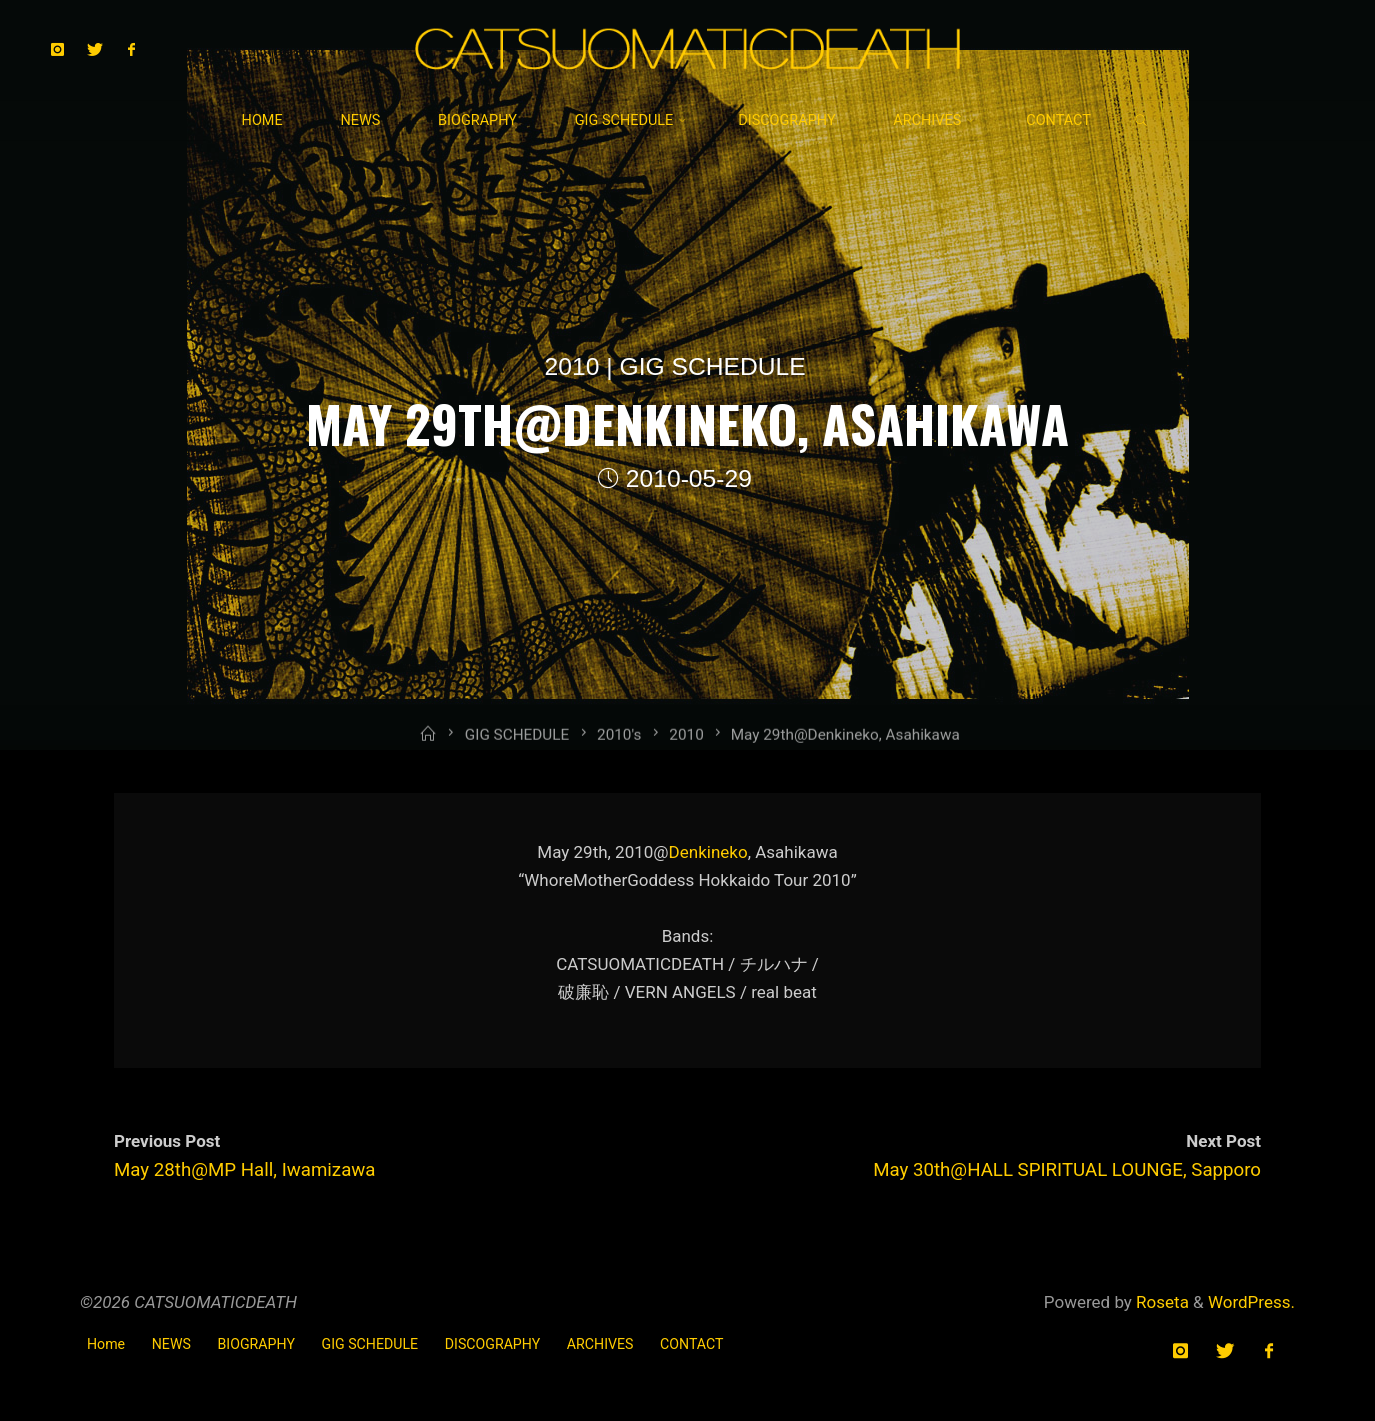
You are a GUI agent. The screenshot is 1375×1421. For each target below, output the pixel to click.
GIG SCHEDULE (713, 366)
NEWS (171, 1344)
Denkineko (708, 851)
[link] (1141, 122)
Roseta (1160, 1302)
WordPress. (1251, 1302)
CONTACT (691, 1344)
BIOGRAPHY (256, 1344)
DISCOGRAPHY (492, 1344)
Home (106, 1344)
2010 (572, 366)
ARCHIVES (600, 1344)
